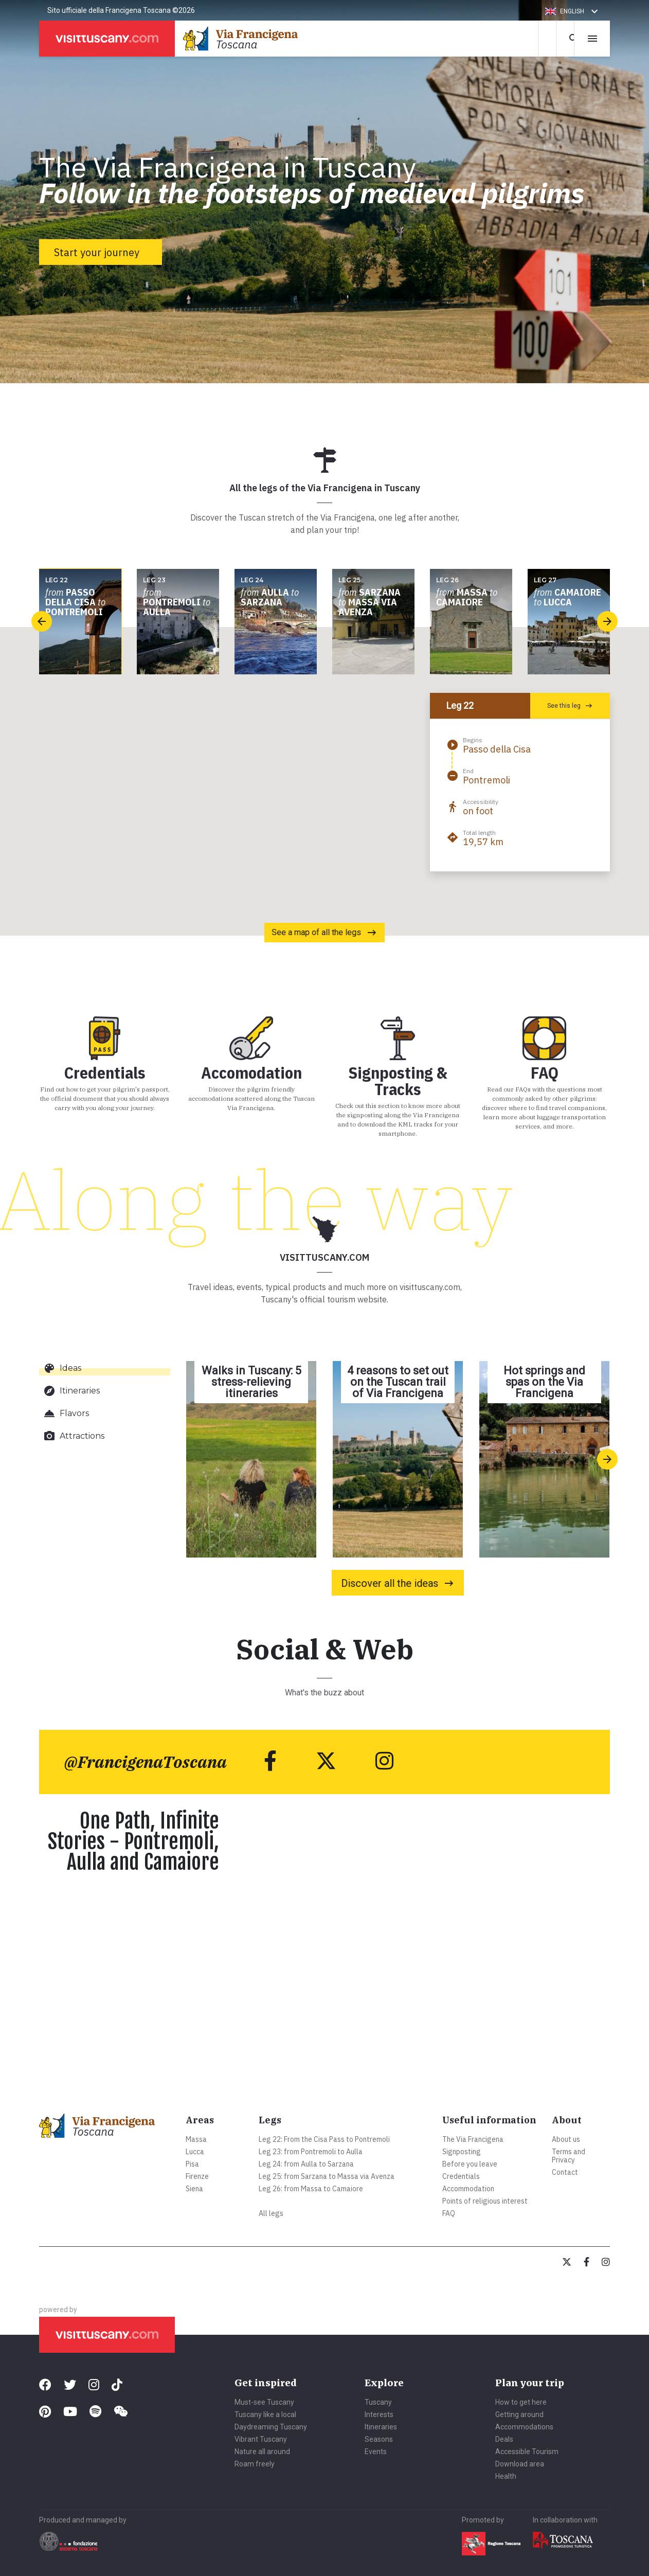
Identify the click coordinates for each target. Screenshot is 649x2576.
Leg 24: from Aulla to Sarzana (306, 2164)
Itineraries (381, 2427)
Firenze (197, 2176)
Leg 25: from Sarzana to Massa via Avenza (326, 2176)
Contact (565, 2172)
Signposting (461, 2151)
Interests (379, 2414)
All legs (271, 2213)
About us (566, 2139)
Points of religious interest (485, 2201)
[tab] (104, 1368)
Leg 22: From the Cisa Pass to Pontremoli (324, 2139)
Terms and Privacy (568, 2155)
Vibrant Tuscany (261, 2439)
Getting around (519, 2414)
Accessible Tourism (526, 2451)
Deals (504, 2439)
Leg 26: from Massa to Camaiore (311, 2188)
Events (376, 2451)
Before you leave (469, 2164)
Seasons (379, 2439)
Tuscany (378, 2402)
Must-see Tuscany (264, 2402)
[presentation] (41, 621)
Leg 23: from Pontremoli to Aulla (311, 2151)
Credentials (461, 2176)
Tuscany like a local (265, 2414)
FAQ (448, 2213)
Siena (194, 2188)
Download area (519, 2464)
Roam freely (255, 2464)
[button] (573, 11)
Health (505, 2476)
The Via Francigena (472, 2139)
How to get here (521, 2402)
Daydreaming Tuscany (271, 2427)
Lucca (195, 2151)
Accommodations (524, 2427)
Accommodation (468, 2188)
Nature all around (262, 2451)
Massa (196, 2139)
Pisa (192, 2164)
